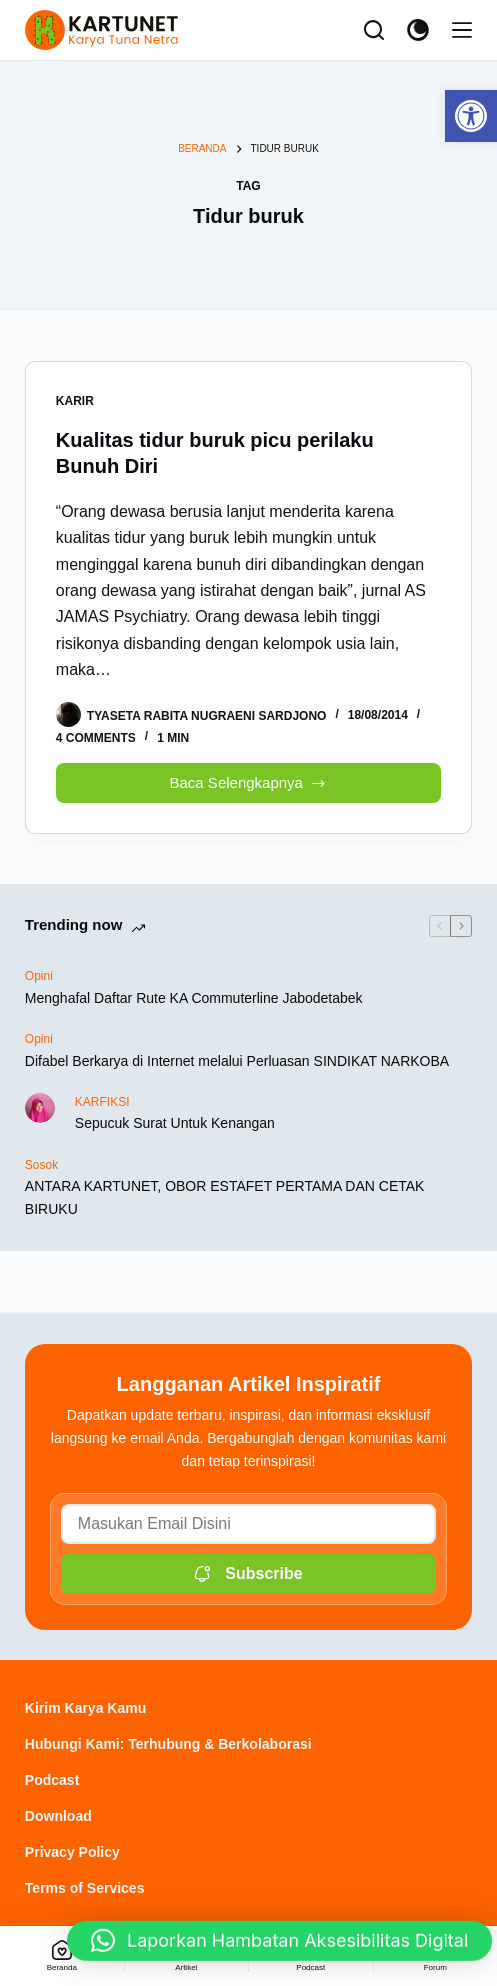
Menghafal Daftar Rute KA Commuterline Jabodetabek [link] (194, 998)
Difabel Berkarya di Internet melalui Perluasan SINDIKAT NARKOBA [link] (237, 1061)
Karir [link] (75, 401)
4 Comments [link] (96, 738)
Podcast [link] (52, 1780)
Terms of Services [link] (85, 1888)
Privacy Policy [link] (72, 1852)
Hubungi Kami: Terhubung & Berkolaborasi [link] (168, 1744)
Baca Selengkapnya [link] (249, 777)
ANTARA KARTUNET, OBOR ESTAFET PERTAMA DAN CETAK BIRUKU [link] (225, 1197)
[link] (471, 116)
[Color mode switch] (418, 30)
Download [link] (58, 1816)
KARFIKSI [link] (102, 1102)
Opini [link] (39, 976)
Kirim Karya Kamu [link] (85, 1708)
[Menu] (462, 30)
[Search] (374, 30)
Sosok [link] (41, 1165)
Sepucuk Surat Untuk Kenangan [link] (175, 1123)
